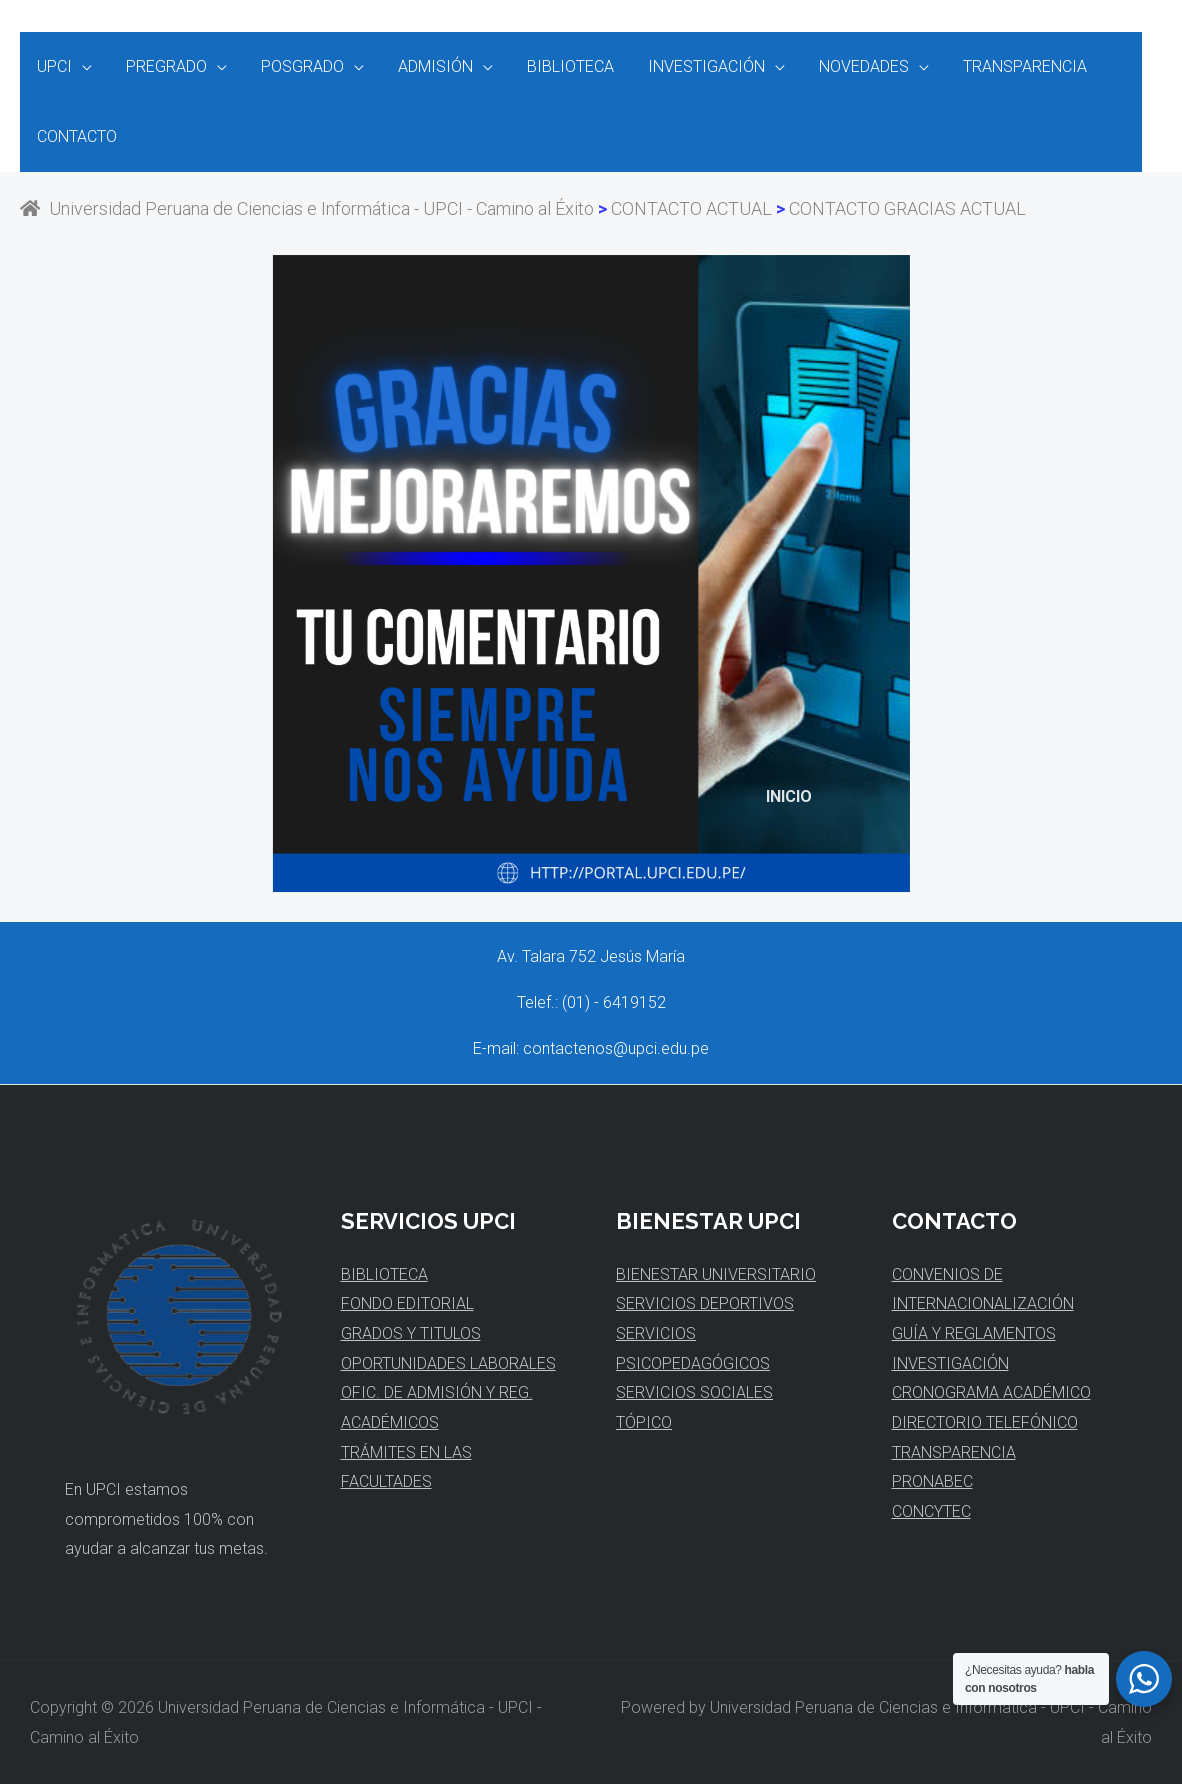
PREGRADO (163, 66)
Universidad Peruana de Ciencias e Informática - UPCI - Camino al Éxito (307, 208)
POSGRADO (297, 66)
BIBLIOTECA (561, 66)
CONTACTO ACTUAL (691, 208)
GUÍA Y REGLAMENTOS (974, 1333)
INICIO (789, 796)
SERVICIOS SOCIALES (694, 1392)
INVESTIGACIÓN (695, 66)
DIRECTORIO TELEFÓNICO (985, 1422)
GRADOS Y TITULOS (411, 1333)
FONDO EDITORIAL (407, 1303)
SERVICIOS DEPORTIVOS (705, 1303)
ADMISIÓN (428, 66)
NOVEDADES (851, 66)
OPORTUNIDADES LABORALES (448, 1363)
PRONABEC (932, 1481)
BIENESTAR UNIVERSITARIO (716, 1274)
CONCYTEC (931, 1511)
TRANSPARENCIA (1010, 66)
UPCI (53, 66)
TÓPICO (644, 1422)
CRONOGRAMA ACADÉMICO (991, 1392)
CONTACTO (76, 136)
